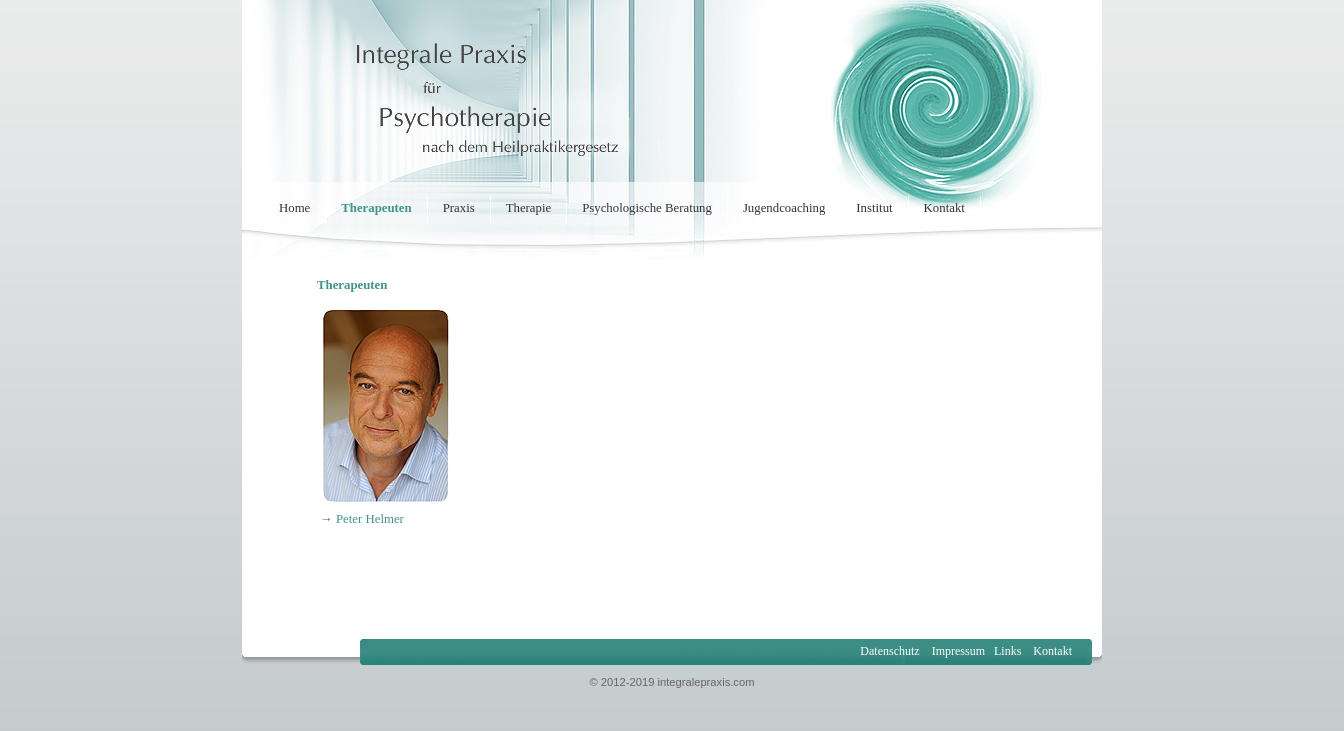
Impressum (957, 651)
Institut (874, 208)
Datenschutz (889, 651)
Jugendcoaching (784, 208)
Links (1007, 651)
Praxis (459, 208)
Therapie (528, 208)
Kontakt (944, 208)
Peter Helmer (370, 519)
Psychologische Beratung (647, 208)
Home (294, 208)
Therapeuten (376, 208)
